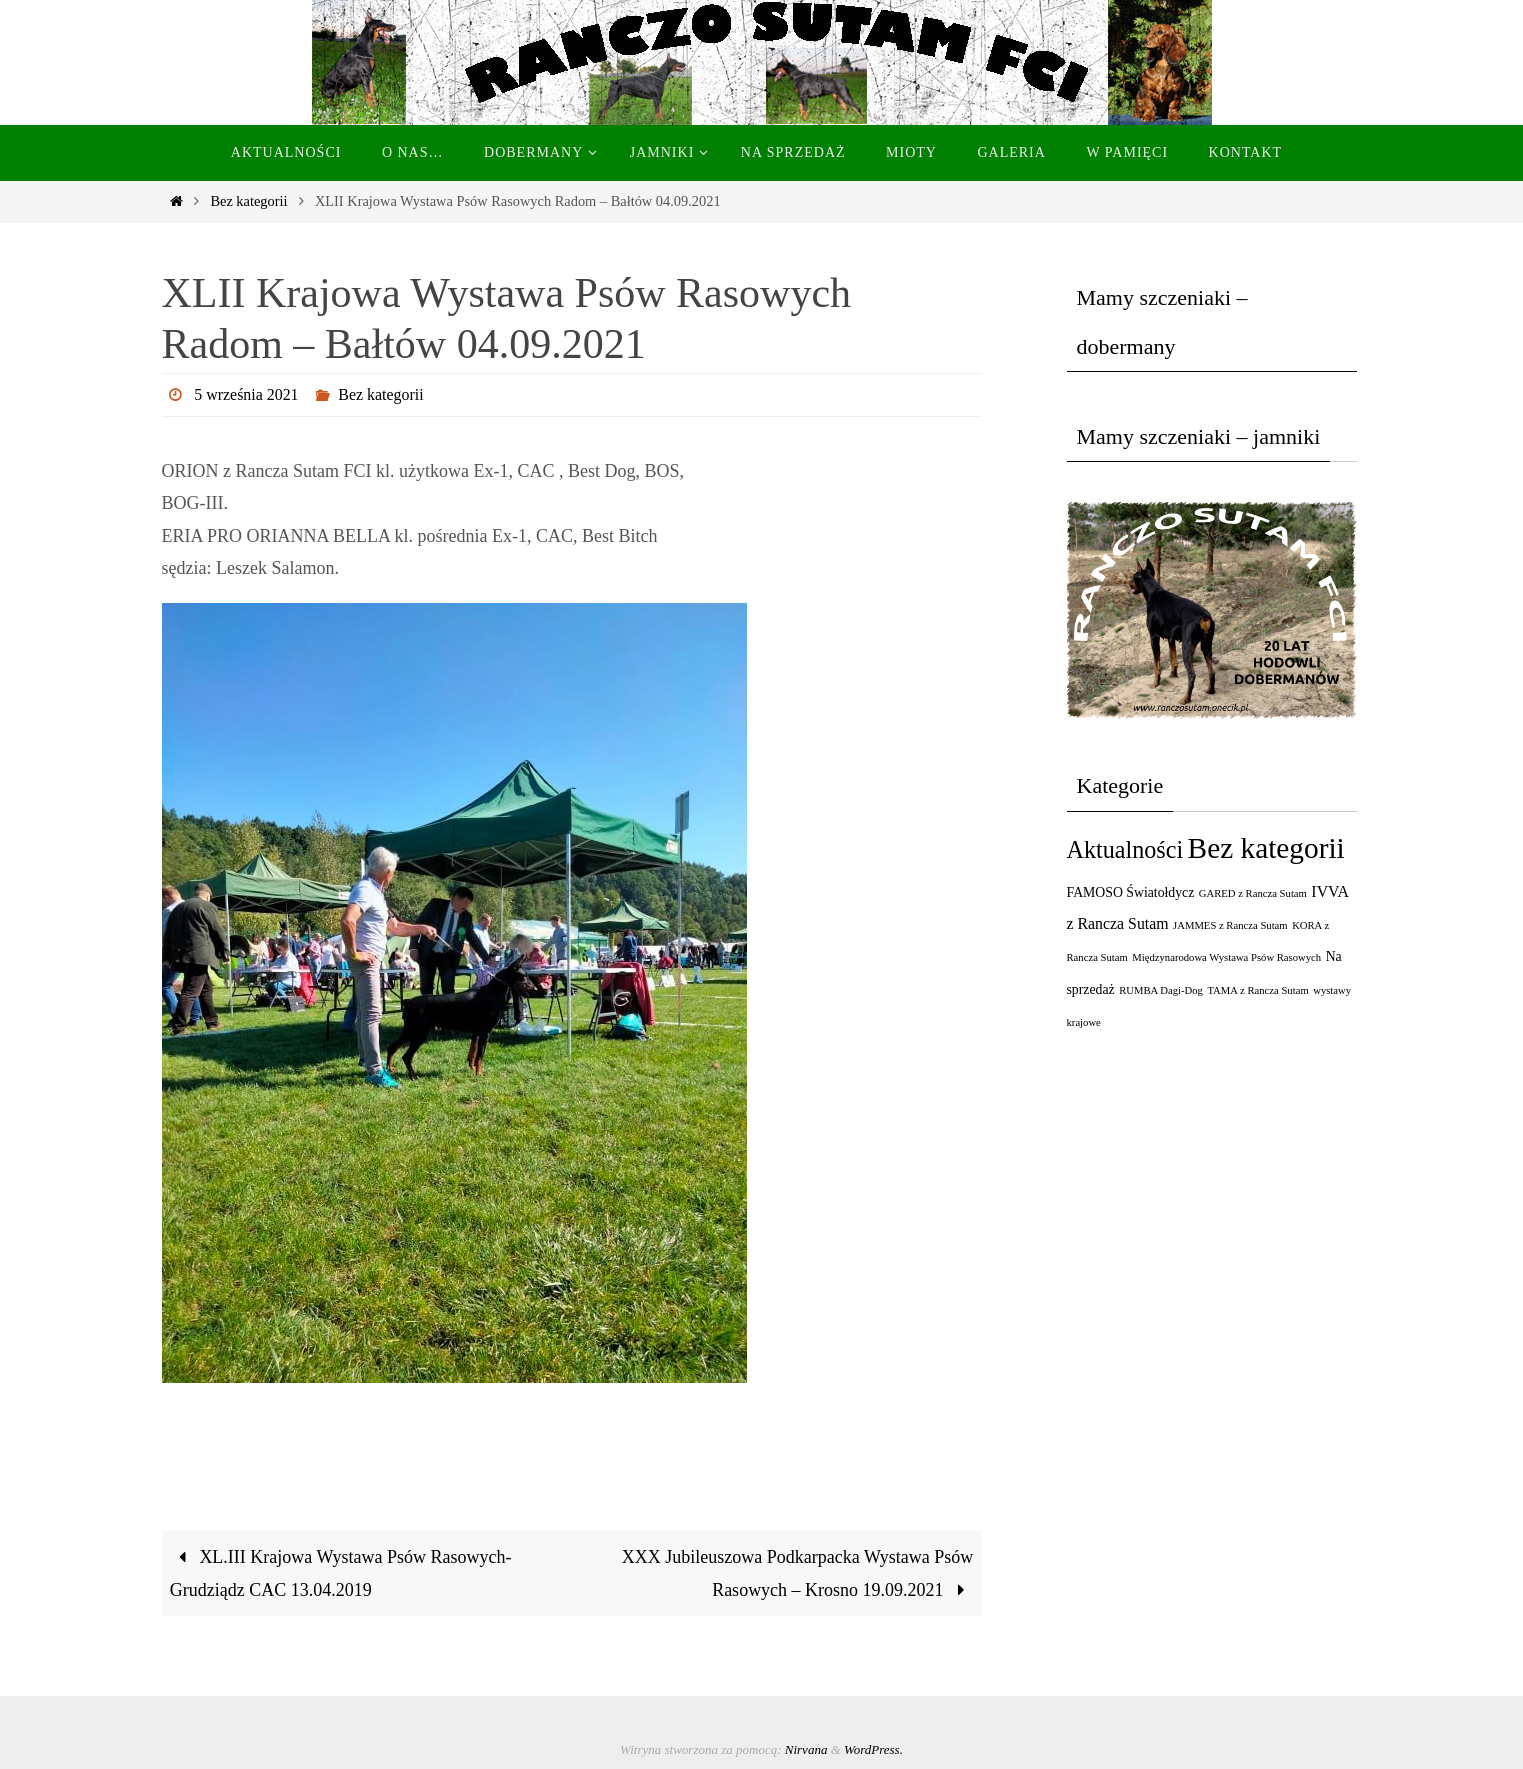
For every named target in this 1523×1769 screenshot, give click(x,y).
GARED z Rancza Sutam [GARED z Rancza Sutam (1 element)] (1253, 893)
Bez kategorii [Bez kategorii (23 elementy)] (1266, 848)
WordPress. (873, 1749)
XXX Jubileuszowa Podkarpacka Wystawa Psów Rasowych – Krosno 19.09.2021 (798, 1573)
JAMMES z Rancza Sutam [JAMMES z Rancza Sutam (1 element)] (1230, 925)
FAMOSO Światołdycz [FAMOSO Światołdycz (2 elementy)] (1131, 892)
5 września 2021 (246, 394)
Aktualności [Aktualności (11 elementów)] (1125, 849)
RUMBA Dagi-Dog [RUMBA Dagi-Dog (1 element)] (1161, 990)
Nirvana (806, 1749)
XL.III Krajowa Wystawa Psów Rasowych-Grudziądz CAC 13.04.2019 (341, 1573)
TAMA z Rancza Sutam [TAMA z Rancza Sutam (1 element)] (1257, 990)
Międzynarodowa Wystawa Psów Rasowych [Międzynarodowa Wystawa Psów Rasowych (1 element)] (1226, 957)
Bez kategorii (248, 201)
